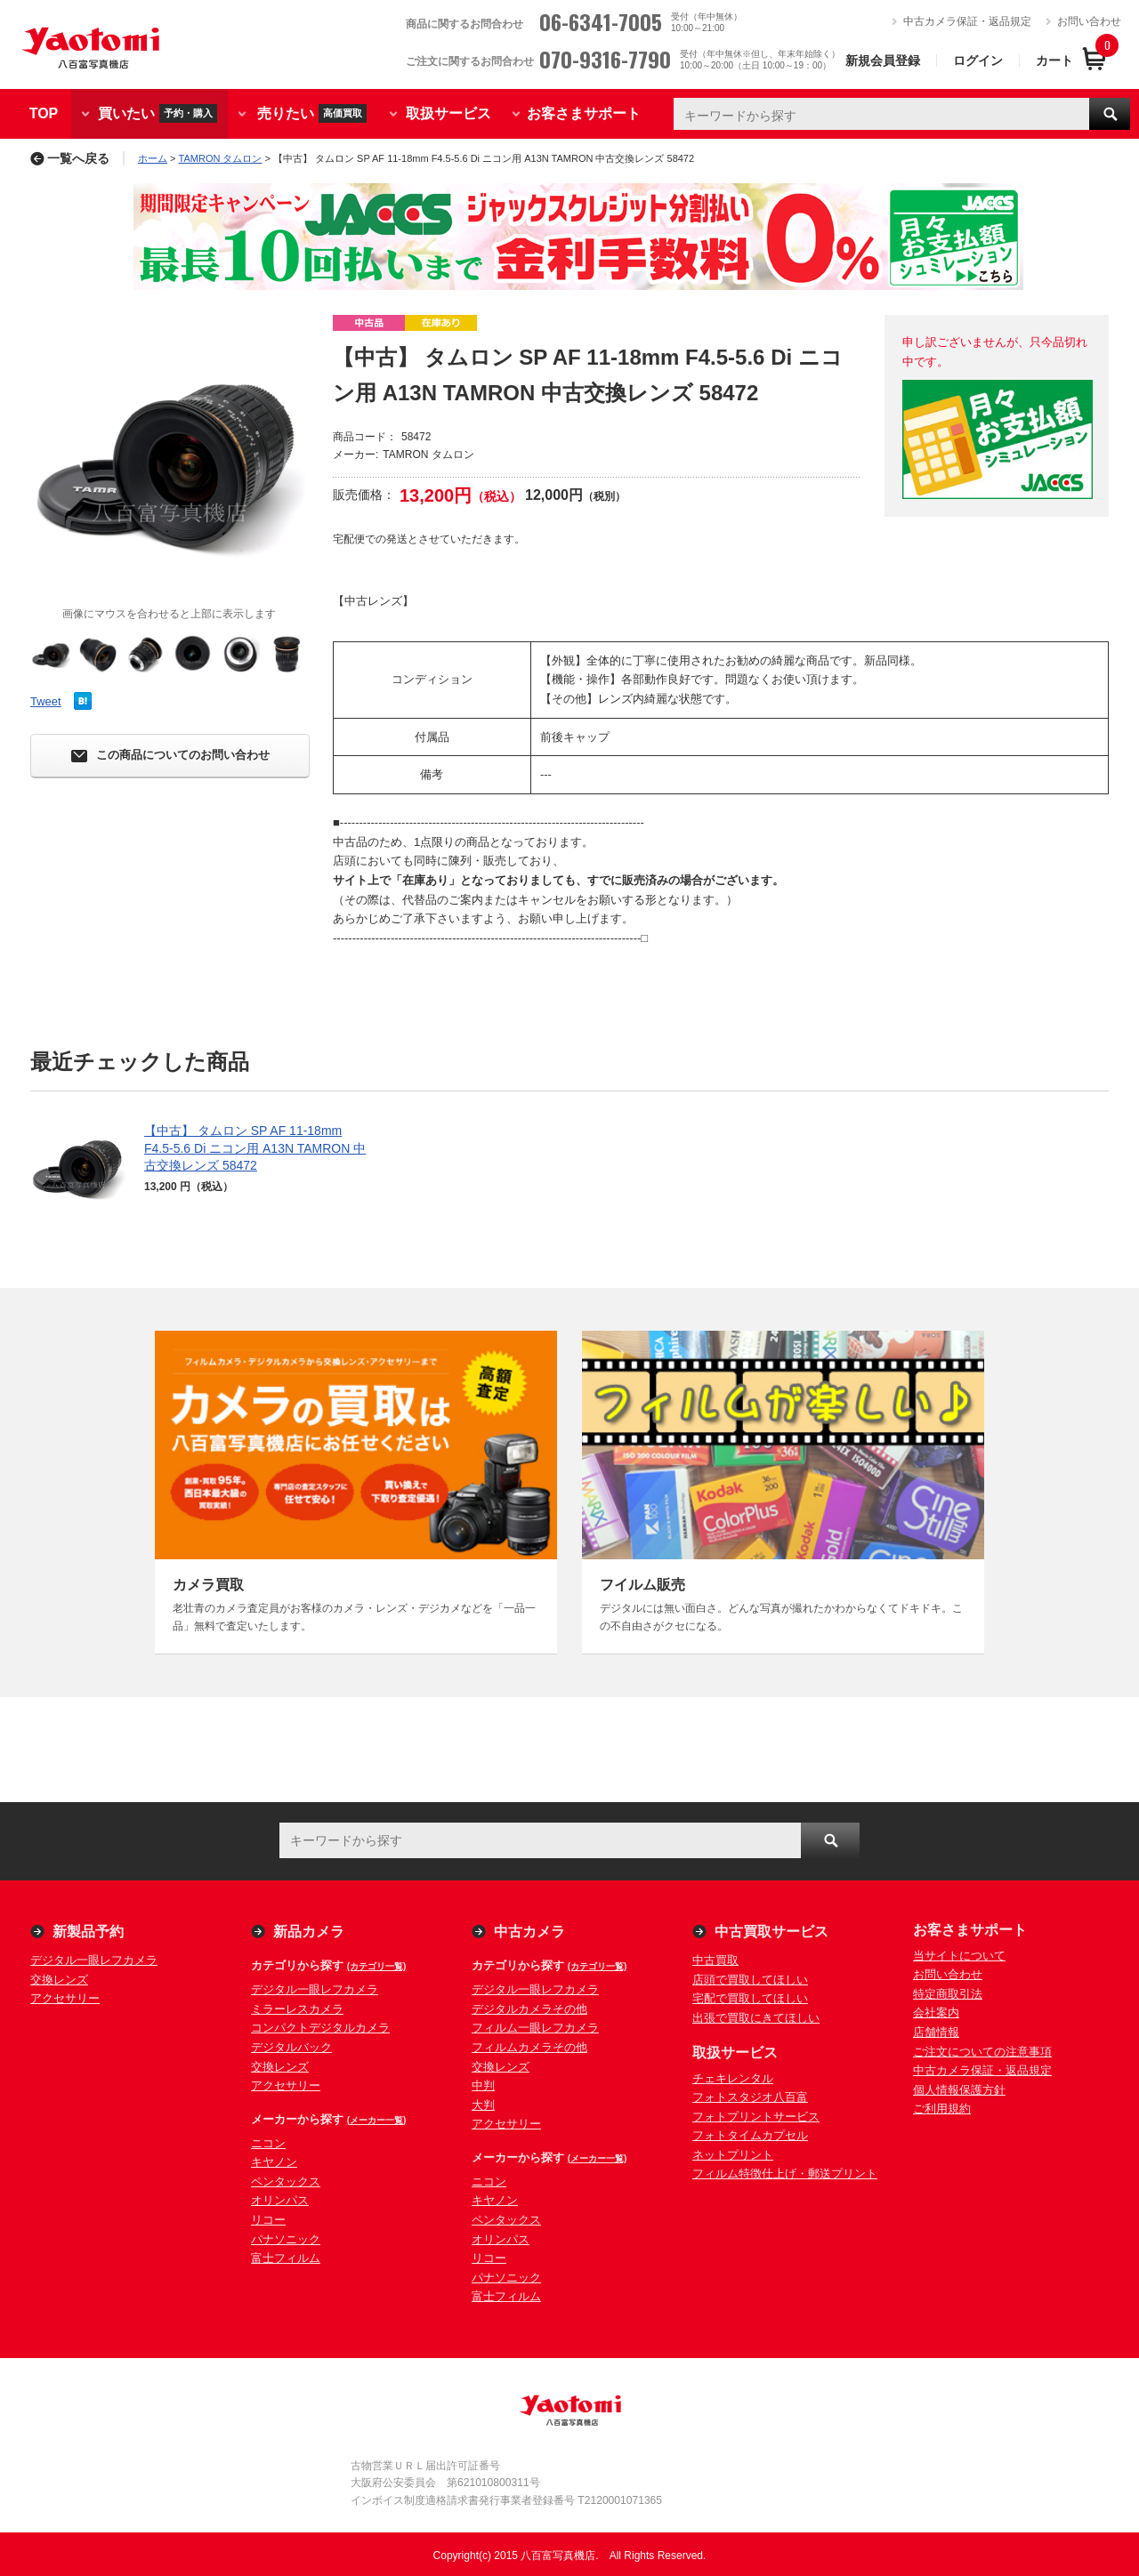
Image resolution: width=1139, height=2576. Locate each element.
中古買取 (715, 1960)
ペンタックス (285, 2181)
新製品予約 (88, 1931)
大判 (483, 2105)
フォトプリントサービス (756, 2116)
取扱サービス (448, 113)
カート (1054, 60)
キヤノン (274, 2162)
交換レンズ (59, 1979)
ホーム (152, 158)
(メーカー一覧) (377, 2120)
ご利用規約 (942, 2108)
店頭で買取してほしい (750, 1979)
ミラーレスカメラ (297, 2009)
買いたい (157, 113)
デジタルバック (291, 2047)
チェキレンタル (732, 2078)
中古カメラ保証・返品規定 (967, 21)
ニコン (268, 2143)
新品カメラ (308, 1931)
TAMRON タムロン (221, 158)
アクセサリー (65, 1998)
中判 (483, 2085)
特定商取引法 (947, 1993)
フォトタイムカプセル (750, 2135)
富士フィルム (285, 2258)
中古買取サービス (771, 1931)
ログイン (978, 60)
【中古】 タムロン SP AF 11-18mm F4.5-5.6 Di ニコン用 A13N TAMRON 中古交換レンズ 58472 (255, 1147)
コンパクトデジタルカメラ (320, 2027)
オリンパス (280, 2200)
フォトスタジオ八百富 (750, 2097)
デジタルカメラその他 (529, 2009)
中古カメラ (529, 1931)
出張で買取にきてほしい (756, 2018)
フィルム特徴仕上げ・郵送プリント (784, 2173)
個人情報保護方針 (959, 2090)
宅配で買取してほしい (750, 1998)
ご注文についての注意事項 (982, 2051)
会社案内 (936, 2012)
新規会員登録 (882, 60)
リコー (268, 2219)
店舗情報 (936, 2032)
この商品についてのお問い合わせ (170, 755)
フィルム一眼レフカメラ (535, 2027)
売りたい (312, 113)
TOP (44, 113)
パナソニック (285, 2239)
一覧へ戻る (69, 158)
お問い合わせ (1089, 21)
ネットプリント (732, 2154)
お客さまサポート (584, 113)
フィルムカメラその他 (529, 2047)
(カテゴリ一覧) (377, 1966)
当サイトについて (959, 1955)
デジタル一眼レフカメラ (94, 1960)
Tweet (45, 701)
